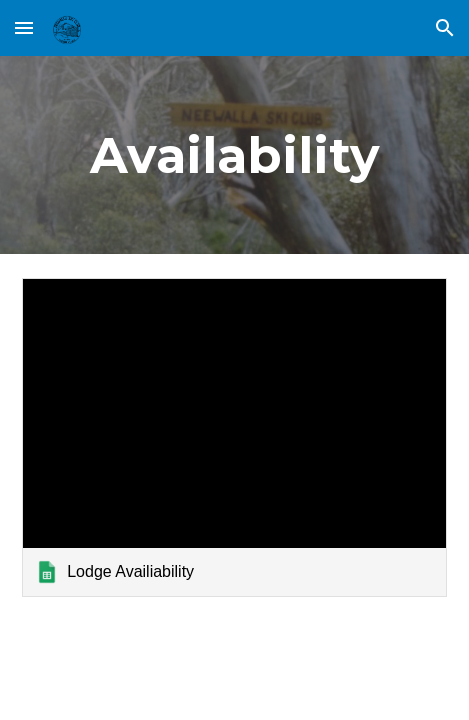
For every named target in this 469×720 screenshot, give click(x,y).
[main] (234, 155)
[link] (234, 437)
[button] (24, 27)
